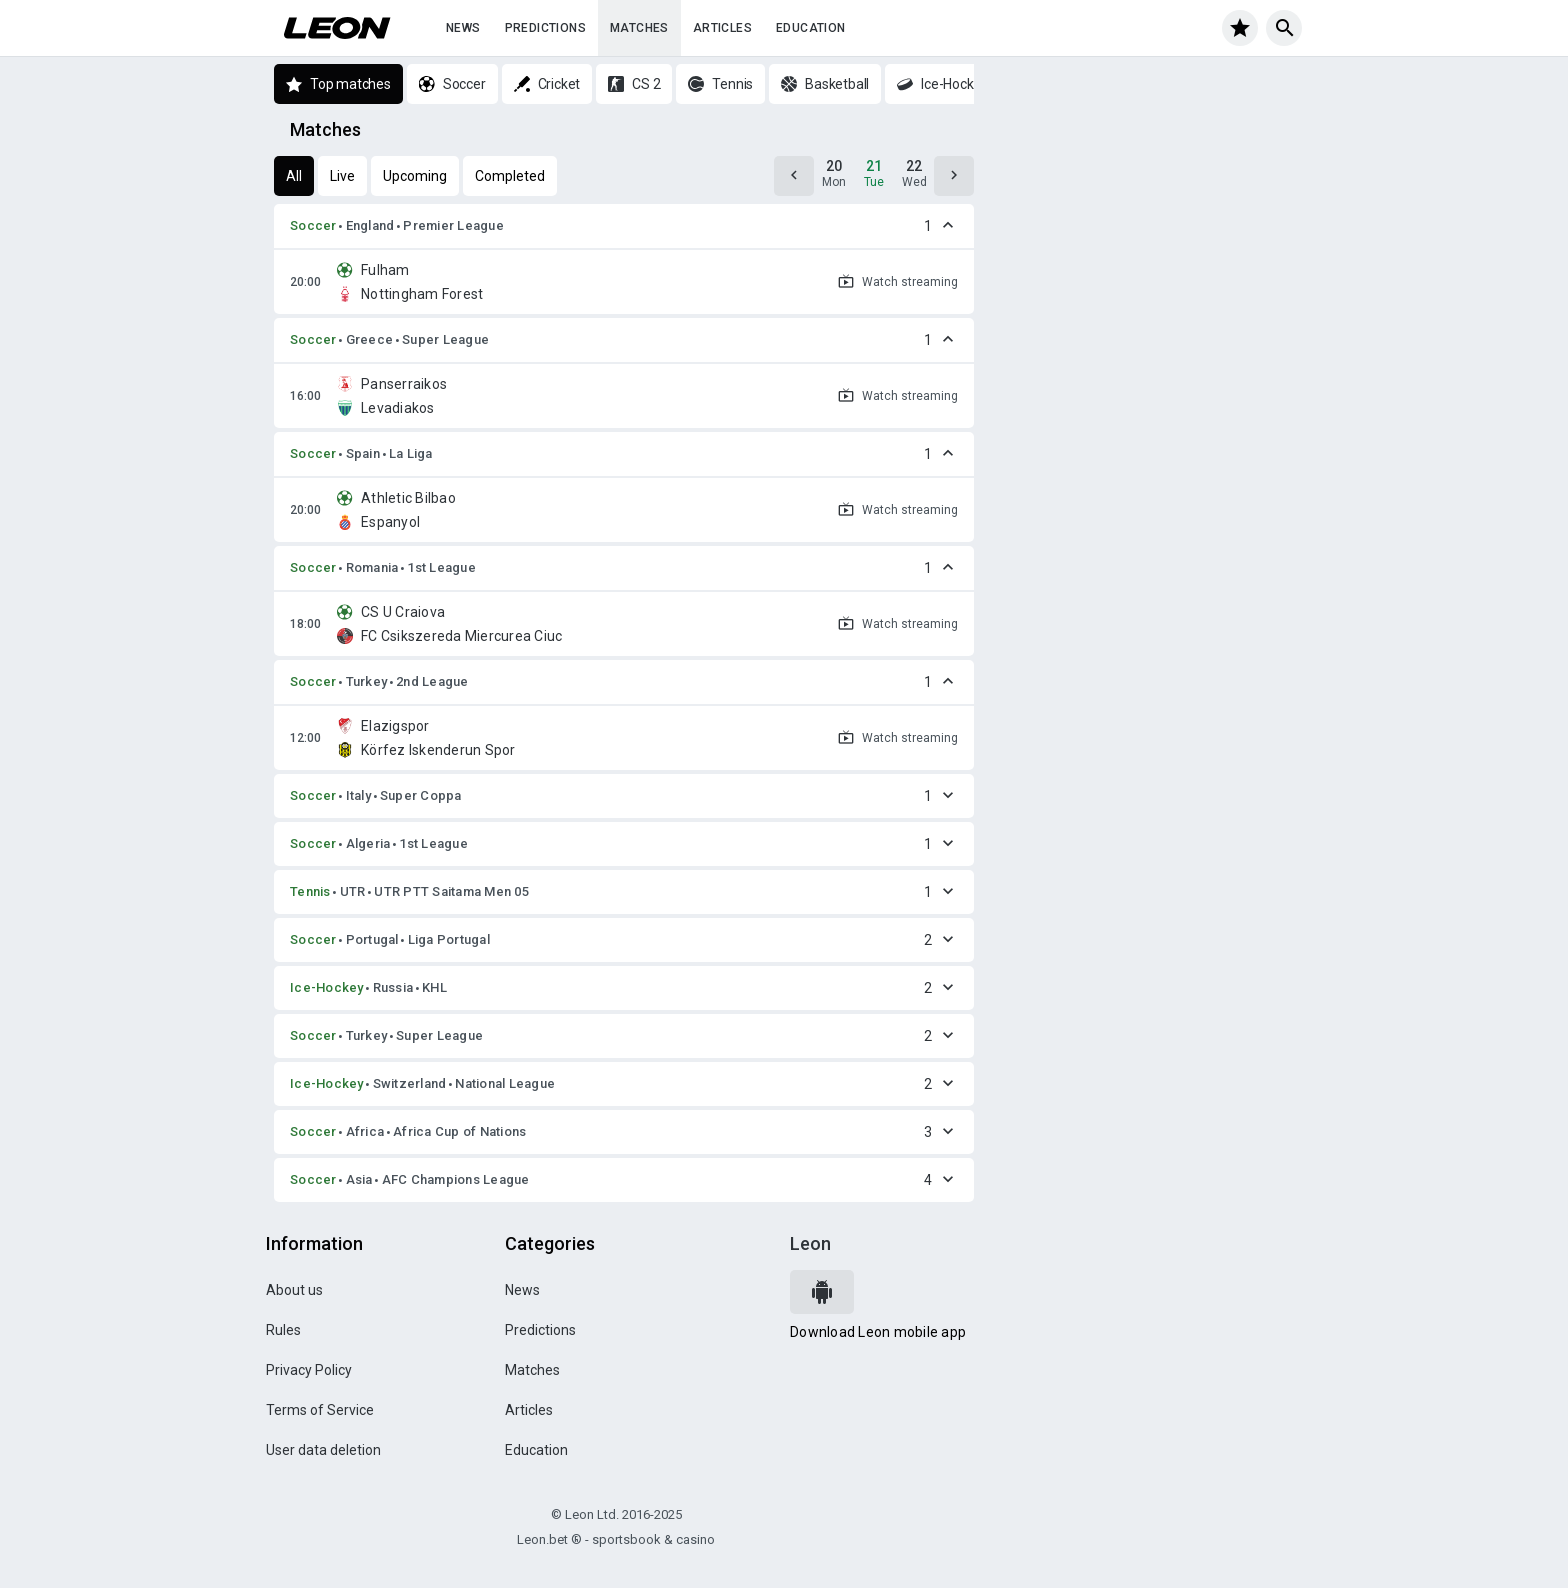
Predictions (545, 28)
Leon (810, 1243)
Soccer (313, 225)
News (463, 28)
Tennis (310, 891)
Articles (722, 28)
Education (811, 28)
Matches (639, 28)
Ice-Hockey (327, 987)
